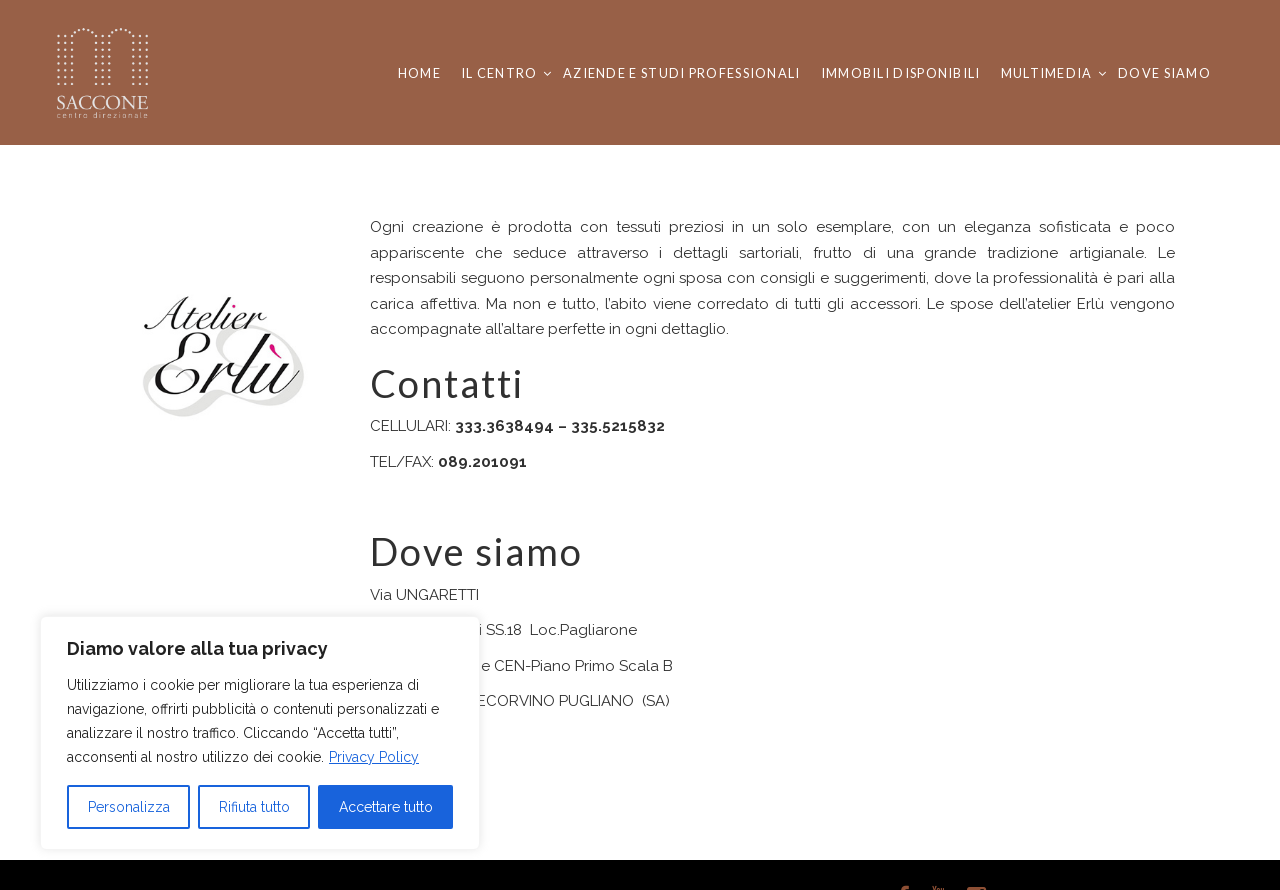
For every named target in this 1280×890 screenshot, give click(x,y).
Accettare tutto (386, 807)
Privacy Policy (374, 757)
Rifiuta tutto (254, 807)
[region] (260, 733)
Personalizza (129, 807)
